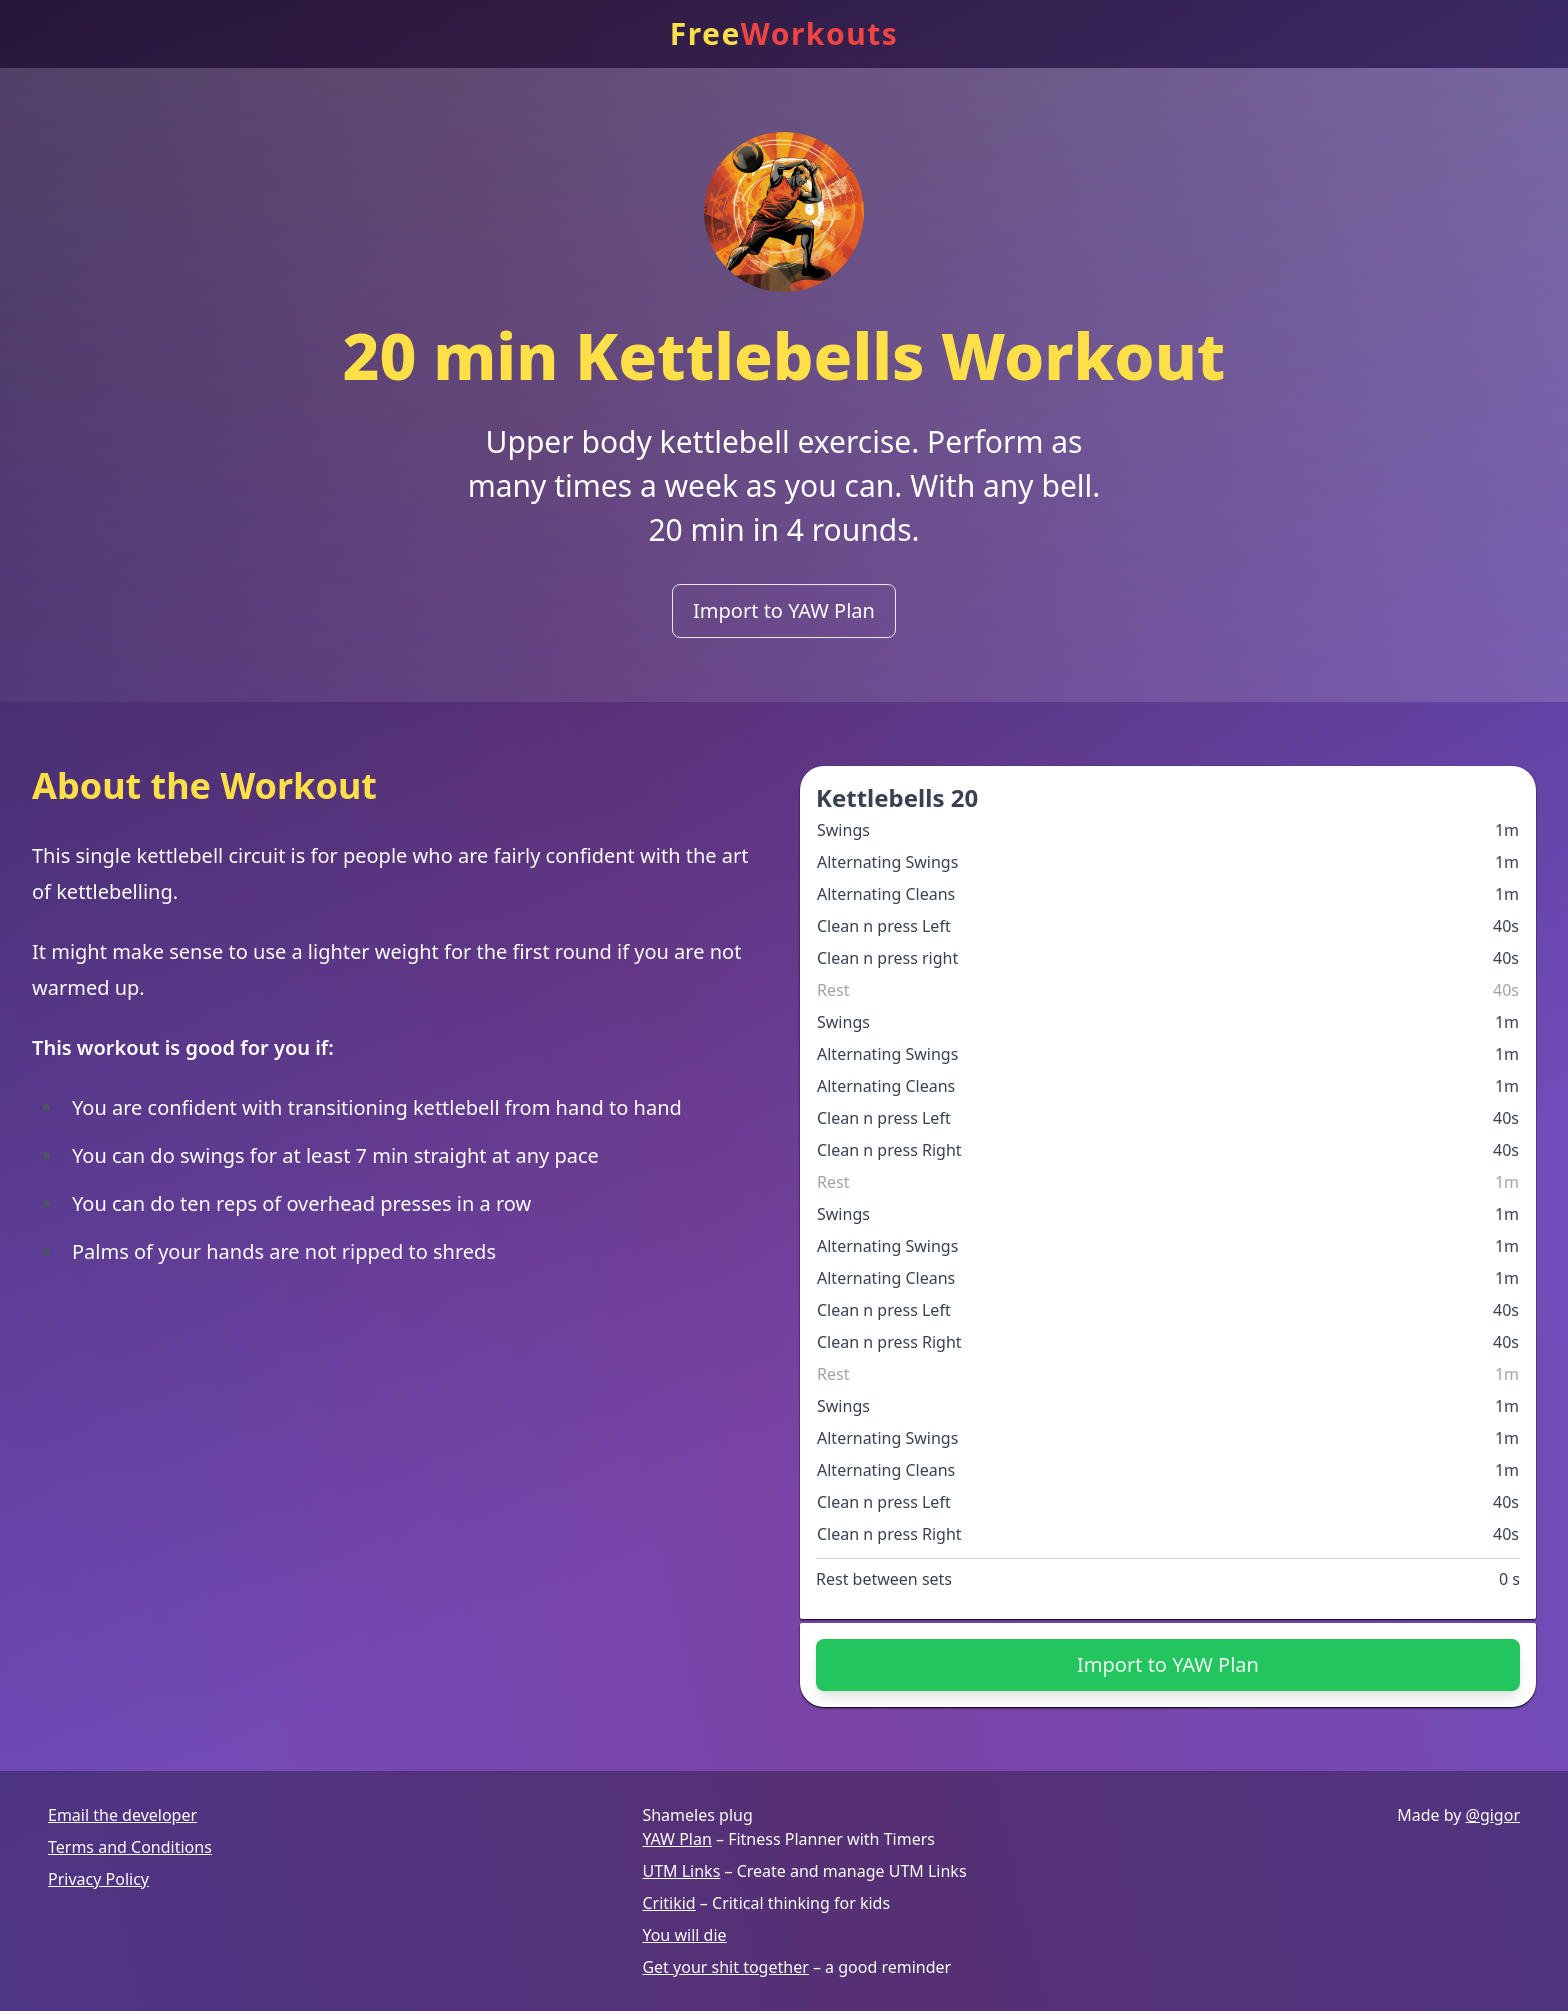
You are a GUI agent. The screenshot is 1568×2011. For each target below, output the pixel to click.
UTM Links (681, 1871)
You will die (684, 1935)
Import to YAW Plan (784, 610)
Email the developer (122, 1815)
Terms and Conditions (130, 1847)
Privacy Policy (98, 1879)
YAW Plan (676, 1839)
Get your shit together (725, 1967)
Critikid (668, 1903)
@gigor (1493, 1815)
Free (784, 34)
